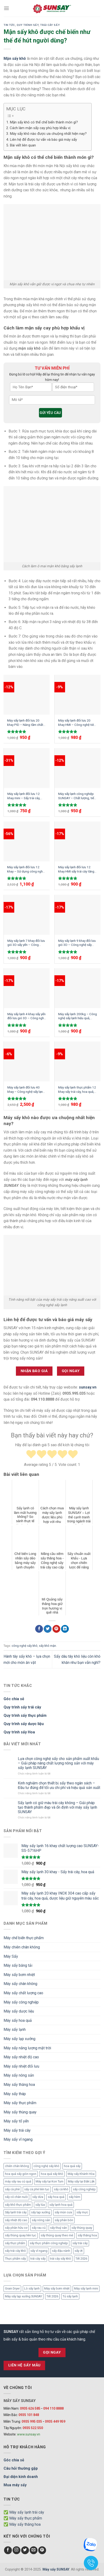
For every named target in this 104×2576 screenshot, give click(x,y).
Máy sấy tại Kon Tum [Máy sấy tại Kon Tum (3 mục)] (49, 2181)
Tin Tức (9, 25)
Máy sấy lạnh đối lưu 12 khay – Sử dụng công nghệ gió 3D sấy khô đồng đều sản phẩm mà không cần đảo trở (25, 869)
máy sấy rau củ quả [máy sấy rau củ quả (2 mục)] (18, 2181)
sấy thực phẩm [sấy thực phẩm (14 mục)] (15, 2243)
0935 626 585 (30, 2408)
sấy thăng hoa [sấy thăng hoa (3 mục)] (87, 2235)
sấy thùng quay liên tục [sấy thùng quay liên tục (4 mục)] (20, 2235)
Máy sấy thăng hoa (19, 2084)
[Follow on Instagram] (16, 2550)
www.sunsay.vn (28, 2434)
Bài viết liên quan (23, 145)
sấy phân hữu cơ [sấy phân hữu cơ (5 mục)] (16, 2227)
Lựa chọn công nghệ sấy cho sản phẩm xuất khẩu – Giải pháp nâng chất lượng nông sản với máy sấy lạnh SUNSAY (58, 1763)
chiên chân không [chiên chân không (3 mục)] (17, 2166)
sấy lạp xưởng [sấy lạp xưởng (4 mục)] (40, 2212)
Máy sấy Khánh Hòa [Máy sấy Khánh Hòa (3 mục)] (81, 2174)
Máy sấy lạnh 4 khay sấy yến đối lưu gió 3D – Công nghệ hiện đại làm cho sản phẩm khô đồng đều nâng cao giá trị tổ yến (26, 1016)
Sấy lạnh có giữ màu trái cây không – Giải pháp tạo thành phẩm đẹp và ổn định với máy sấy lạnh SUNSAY (57, 1807)
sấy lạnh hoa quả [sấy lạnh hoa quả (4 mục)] (60, 2204)
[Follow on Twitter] (25, 2550)
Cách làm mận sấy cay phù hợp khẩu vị (40, 128)
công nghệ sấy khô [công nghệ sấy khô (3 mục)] (46, 2166)
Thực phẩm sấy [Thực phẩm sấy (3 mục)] (15, 2258)
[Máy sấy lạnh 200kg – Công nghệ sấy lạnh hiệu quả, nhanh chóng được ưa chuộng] (77, 988)
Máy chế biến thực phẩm (24, 1938)
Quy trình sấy (27, 25)
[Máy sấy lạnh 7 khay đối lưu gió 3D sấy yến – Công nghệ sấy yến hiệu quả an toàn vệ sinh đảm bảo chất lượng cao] (27, 915)
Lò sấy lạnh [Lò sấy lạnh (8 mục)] (32, 2288)
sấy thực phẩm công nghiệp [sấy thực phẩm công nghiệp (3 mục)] (49, 2243)
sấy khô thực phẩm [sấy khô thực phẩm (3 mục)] (18, 2204)
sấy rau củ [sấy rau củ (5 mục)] (39, 2227)
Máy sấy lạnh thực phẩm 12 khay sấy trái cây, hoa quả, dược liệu (77, 1089)
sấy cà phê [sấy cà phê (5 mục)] (12, 2189)
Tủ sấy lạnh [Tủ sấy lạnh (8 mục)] (70, 2296)
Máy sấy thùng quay (20, 2112)
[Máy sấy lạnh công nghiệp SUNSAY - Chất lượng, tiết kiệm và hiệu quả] (77, 768)
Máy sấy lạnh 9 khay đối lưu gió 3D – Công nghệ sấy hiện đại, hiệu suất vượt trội (77, 943)
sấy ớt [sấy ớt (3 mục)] (79, 2250)
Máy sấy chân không (20, 1983)
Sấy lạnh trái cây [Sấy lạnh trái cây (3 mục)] (16, 2212)
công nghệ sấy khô (25, 1645)
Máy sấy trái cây (17, 2130)
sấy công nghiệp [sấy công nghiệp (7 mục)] (84, 2189)
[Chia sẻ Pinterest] (56, 1629)
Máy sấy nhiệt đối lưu (21, 2066)
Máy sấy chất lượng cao (23, 1993)
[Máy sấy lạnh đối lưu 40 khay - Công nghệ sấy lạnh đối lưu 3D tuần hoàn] (27, 1061)
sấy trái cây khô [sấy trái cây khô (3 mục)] (15, 2250)
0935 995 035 (32, 2421)
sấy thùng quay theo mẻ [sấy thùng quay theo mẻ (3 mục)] (57, 2235)
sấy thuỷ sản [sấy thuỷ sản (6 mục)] (58, 2227)
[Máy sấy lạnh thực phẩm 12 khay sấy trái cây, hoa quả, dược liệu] (77, 1061)
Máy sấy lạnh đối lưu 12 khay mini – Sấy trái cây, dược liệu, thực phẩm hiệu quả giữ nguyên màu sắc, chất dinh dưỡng (25, 796)
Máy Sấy (11, 1956)
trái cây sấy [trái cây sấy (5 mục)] (38, 2258)
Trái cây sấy (50, 25)
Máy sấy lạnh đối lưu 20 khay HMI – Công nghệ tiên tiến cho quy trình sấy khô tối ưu (76, 722)
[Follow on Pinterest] (42, 2550)
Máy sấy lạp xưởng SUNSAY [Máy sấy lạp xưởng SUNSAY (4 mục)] (23, 2296)
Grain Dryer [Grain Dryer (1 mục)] (12, 2288)
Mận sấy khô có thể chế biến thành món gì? (44, 122)
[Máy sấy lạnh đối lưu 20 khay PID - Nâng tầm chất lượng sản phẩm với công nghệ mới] (27, 695)
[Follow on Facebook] (8, 2550)
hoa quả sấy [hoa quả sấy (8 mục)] (72, 2166)
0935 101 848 (29, 2415)
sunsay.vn (87, 1387)
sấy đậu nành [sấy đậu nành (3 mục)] (61, 2250)
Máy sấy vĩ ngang (18, 2139)
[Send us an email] (34, 2550)
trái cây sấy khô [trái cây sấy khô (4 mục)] (60, 2258)
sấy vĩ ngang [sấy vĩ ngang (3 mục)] (38, 2250)
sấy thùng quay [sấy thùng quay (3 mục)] (81, 2227)
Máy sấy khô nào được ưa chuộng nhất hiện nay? (48, 133)
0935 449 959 (55, 2421)
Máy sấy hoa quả (18, 2020)
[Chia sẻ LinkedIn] (65, 1629)
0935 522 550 (33, 2428)
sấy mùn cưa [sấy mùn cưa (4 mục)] (63, 2212)
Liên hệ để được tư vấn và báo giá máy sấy (43, 139)
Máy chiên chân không (22, 1947)
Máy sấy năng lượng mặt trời (27, 2048)
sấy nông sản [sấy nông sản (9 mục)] (41, 2220)
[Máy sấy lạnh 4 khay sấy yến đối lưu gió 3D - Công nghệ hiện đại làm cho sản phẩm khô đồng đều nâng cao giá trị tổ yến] (27, 988)
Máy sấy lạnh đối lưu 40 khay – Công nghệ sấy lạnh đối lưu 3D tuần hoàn (25, 1089)
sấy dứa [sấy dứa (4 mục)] (37, 2197)
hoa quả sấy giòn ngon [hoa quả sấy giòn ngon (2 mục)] (20, 2174)
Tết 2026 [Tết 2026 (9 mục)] (81, 2258)
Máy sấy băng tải (18, 1965)
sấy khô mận (47, 1645)
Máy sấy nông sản (19, 2075)
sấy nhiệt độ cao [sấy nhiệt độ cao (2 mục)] (16, 2220)
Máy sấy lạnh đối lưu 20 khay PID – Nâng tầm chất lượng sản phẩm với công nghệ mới (25, 722)
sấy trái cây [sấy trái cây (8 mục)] (80, 2243)
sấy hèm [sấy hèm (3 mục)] (74, 2197)
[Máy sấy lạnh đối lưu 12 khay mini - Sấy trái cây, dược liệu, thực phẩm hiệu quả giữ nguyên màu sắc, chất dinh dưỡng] (27, 768)
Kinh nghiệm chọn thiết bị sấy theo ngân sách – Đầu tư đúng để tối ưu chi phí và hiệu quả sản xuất (59, 1785)
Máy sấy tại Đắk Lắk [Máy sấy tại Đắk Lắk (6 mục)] (81, 2181)
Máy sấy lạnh (15, 2029)
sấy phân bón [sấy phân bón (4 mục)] (64, 2220)
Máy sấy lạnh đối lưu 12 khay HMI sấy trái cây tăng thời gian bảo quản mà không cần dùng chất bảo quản (76, 869)
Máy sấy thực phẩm (20, 2103)
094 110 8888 (53, 2408)
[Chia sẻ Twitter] (48, 1629)
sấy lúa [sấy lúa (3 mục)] (40, 2204)
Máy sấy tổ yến (16, 2121)
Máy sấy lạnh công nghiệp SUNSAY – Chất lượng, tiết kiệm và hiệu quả (76, 796)
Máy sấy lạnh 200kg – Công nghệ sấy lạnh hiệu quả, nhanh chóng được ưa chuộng (77, 1016)
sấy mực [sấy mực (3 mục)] (82, 2212)
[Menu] (6, 8)
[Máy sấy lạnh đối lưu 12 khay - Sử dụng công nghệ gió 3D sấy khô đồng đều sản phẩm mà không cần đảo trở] (27, 841)
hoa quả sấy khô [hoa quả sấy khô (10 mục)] (52, 2174)
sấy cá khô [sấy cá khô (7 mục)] (61, 2189)
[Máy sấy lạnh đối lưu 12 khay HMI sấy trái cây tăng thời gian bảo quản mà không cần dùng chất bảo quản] (77, 841)
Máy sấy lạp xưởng (19, 2038)
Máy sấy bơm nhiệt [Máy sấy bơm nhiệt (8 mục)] (57, 2288)
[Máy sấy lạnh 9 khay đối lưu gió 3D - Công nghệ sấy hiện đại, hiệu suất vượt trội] (77, 915)
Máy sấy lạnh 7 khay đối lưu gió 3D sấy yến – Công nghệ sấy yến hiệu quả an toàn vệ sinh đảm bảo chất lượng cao (26, 943)
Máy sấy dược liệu (19, 2011)
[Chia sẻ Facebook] (39, 1629)
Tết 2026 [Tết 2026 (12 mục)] (52, 2296)
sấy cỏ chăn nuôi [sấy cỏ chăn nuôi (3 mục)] (16, 2197)
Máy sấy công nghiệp (21, 2002)
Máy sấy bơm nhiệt (19, 1974)
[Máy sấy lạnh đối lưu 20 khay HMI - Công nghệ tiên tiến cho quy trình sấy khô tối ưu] (77, 695)
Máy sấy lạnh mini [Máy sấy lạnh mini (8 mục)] (86, 2288)
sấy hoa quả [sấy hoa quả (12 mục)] (56, 2197)
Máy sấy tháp (15, 2094)
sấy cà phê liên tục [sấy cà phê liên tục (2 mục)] (36, 2189)
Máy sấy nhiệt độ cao (21, 2057)
